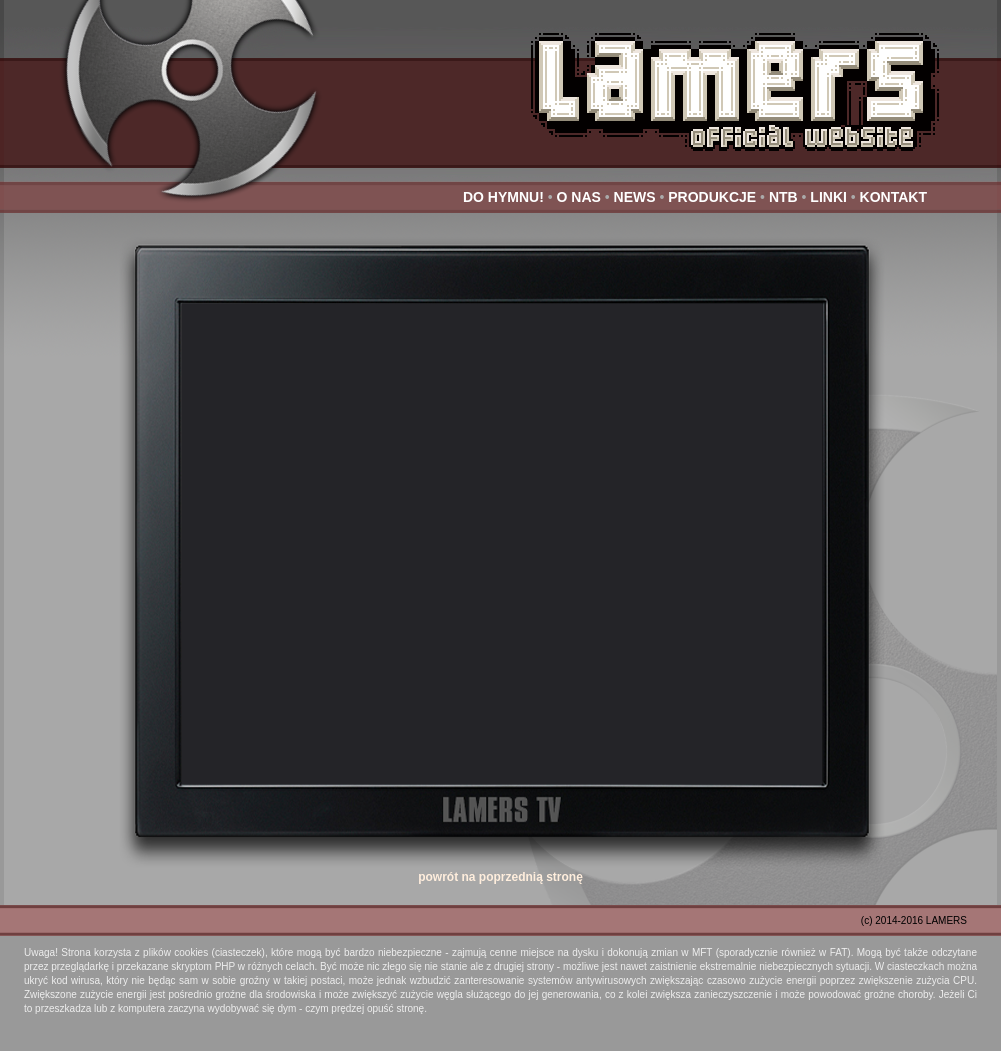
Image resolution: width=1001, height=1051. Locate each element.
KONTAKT (893, 197)
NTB (783, 197)
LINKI (828, 197)
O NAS (579, 197)
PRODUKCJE (712, 197)
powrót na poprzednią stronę (500, 877)
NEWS (635, 197)
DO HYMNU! (503, 197)
